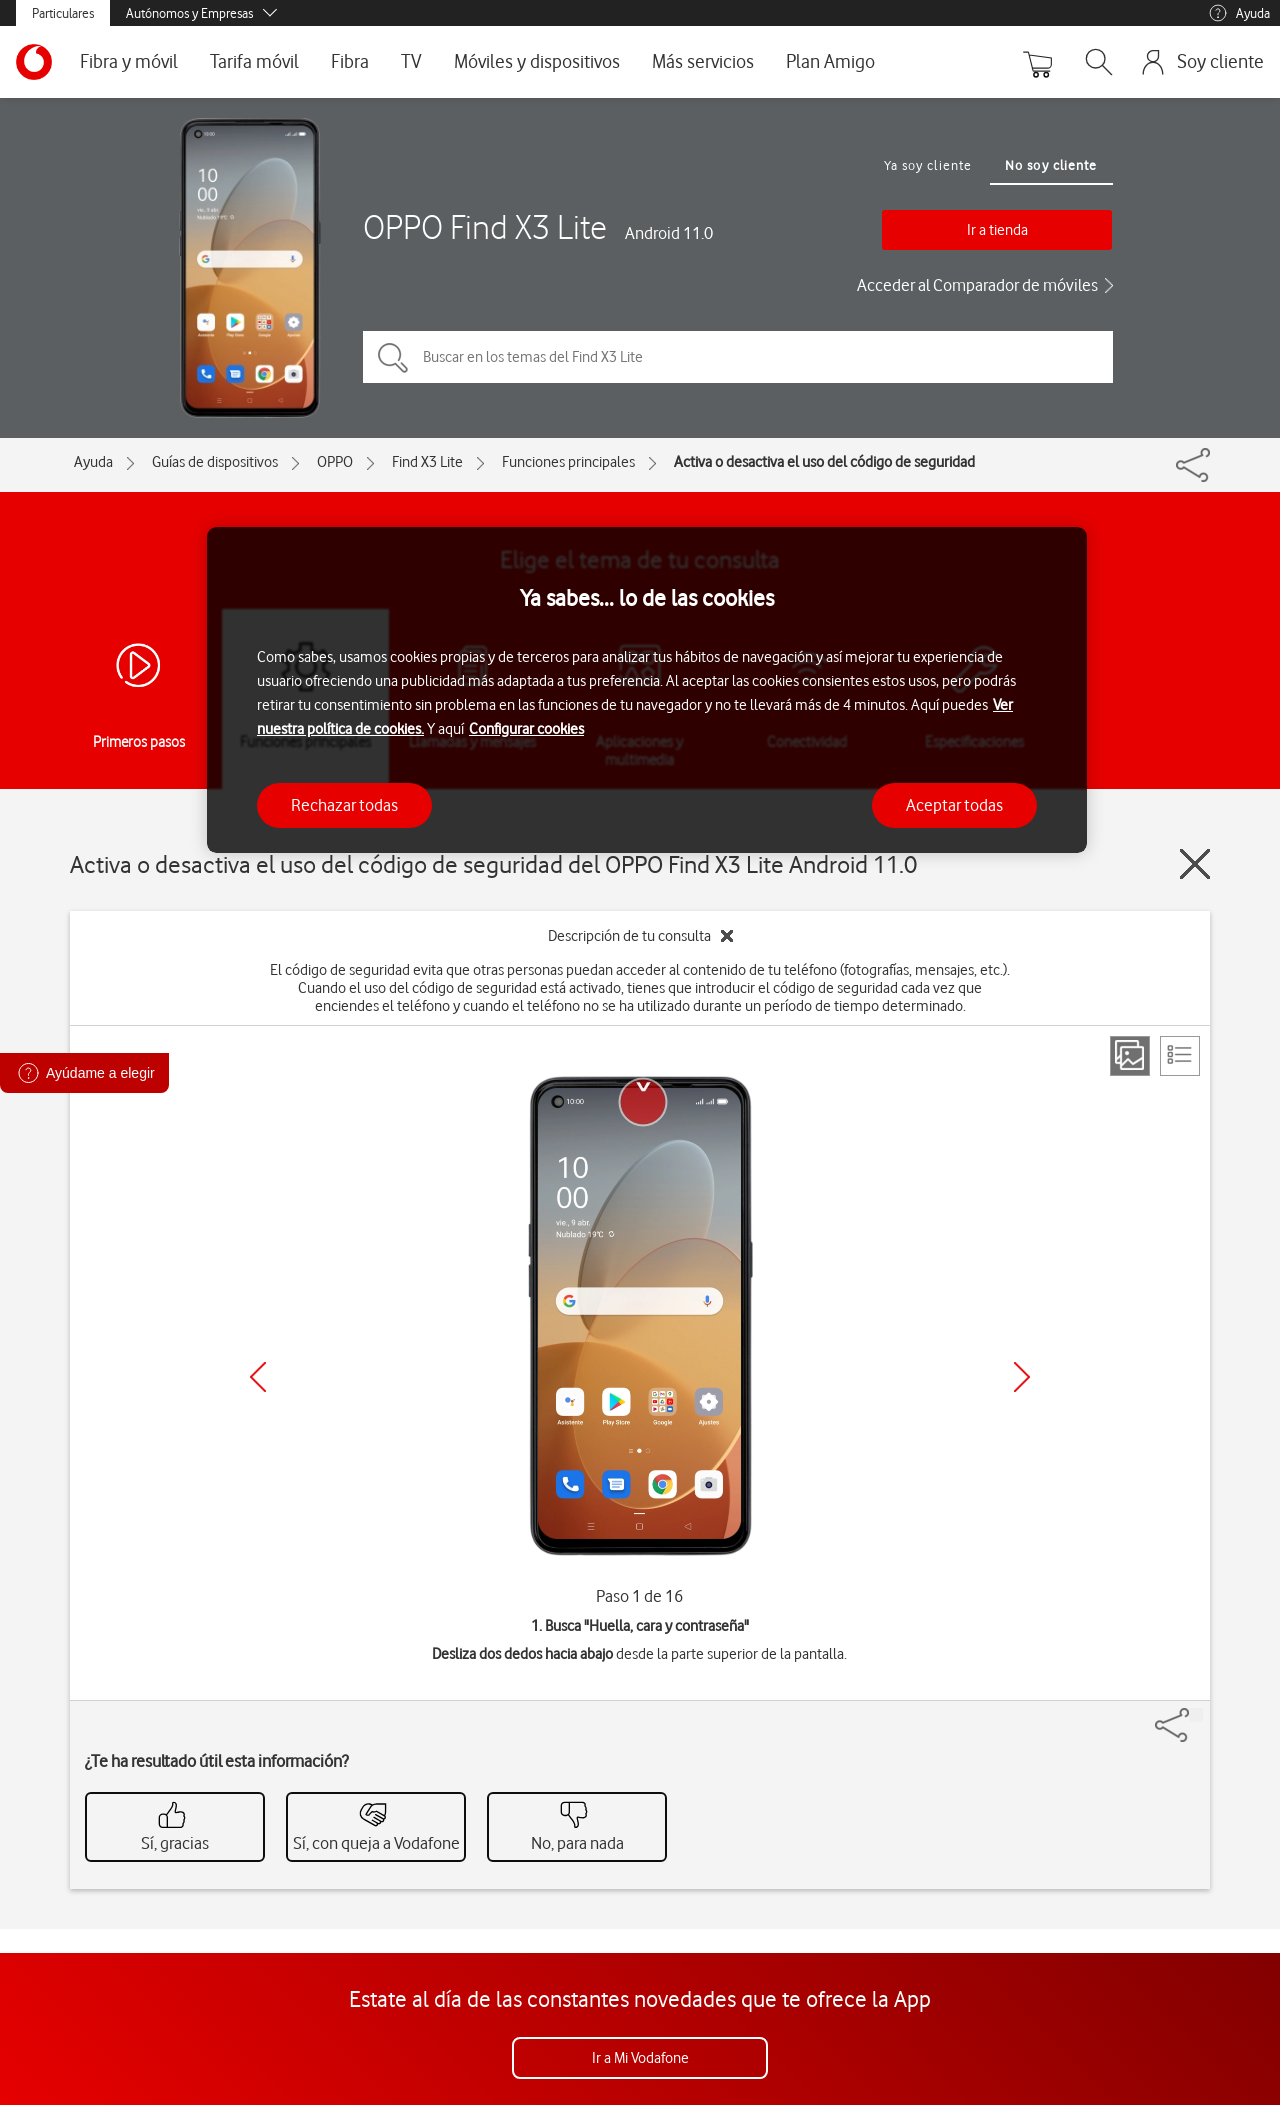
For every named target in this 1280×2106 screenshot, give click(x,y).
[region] (647, 690)
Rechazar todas (344, 805)
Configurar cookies (526, 729)
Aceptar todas (954, 805)
